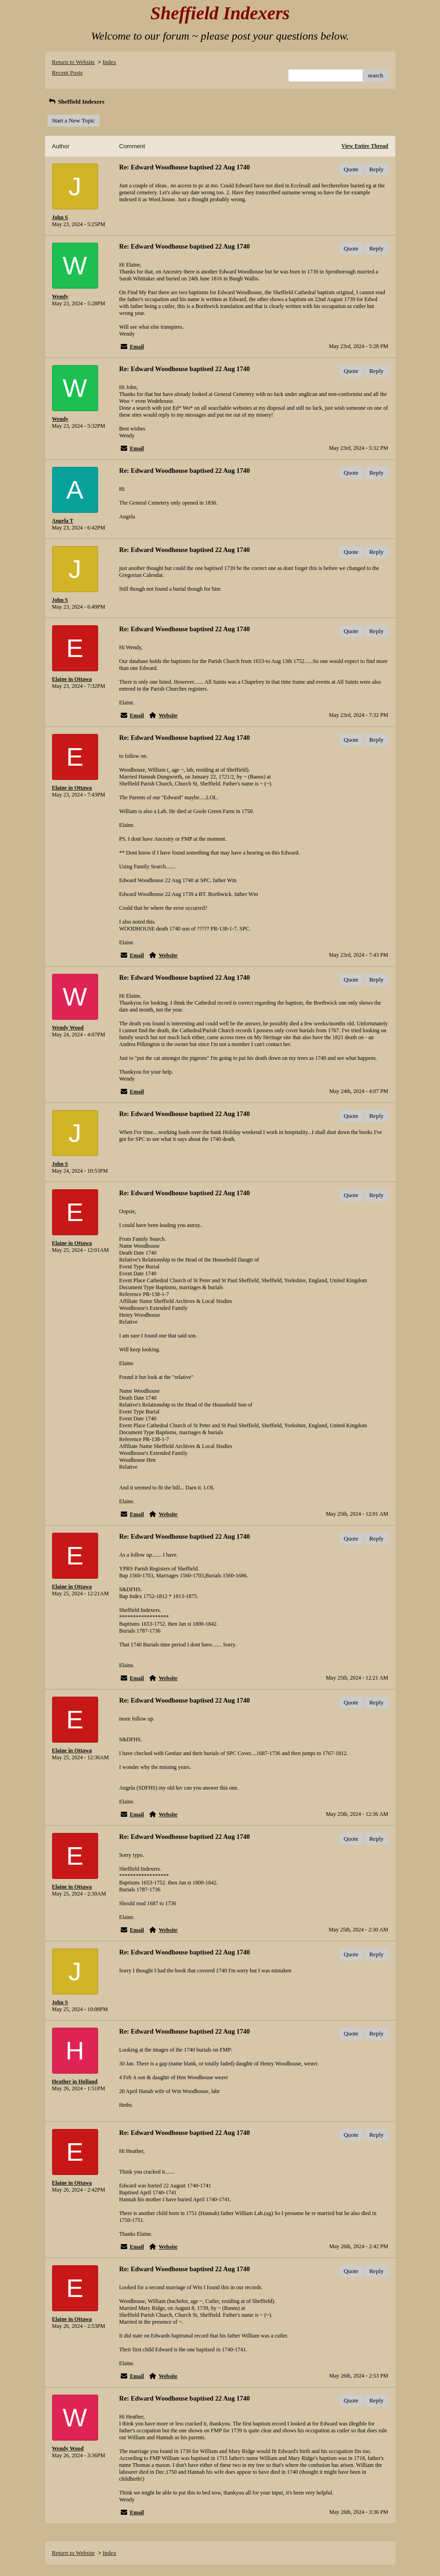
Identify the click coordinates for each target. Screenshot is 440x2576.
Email (137, 346)
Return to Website (73, 61)
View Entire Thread (364, 146)
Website (167, 715)
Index (110, 61)
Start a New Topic (73, 120)
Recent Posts (67, 72)
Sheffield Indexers (76, 101)
